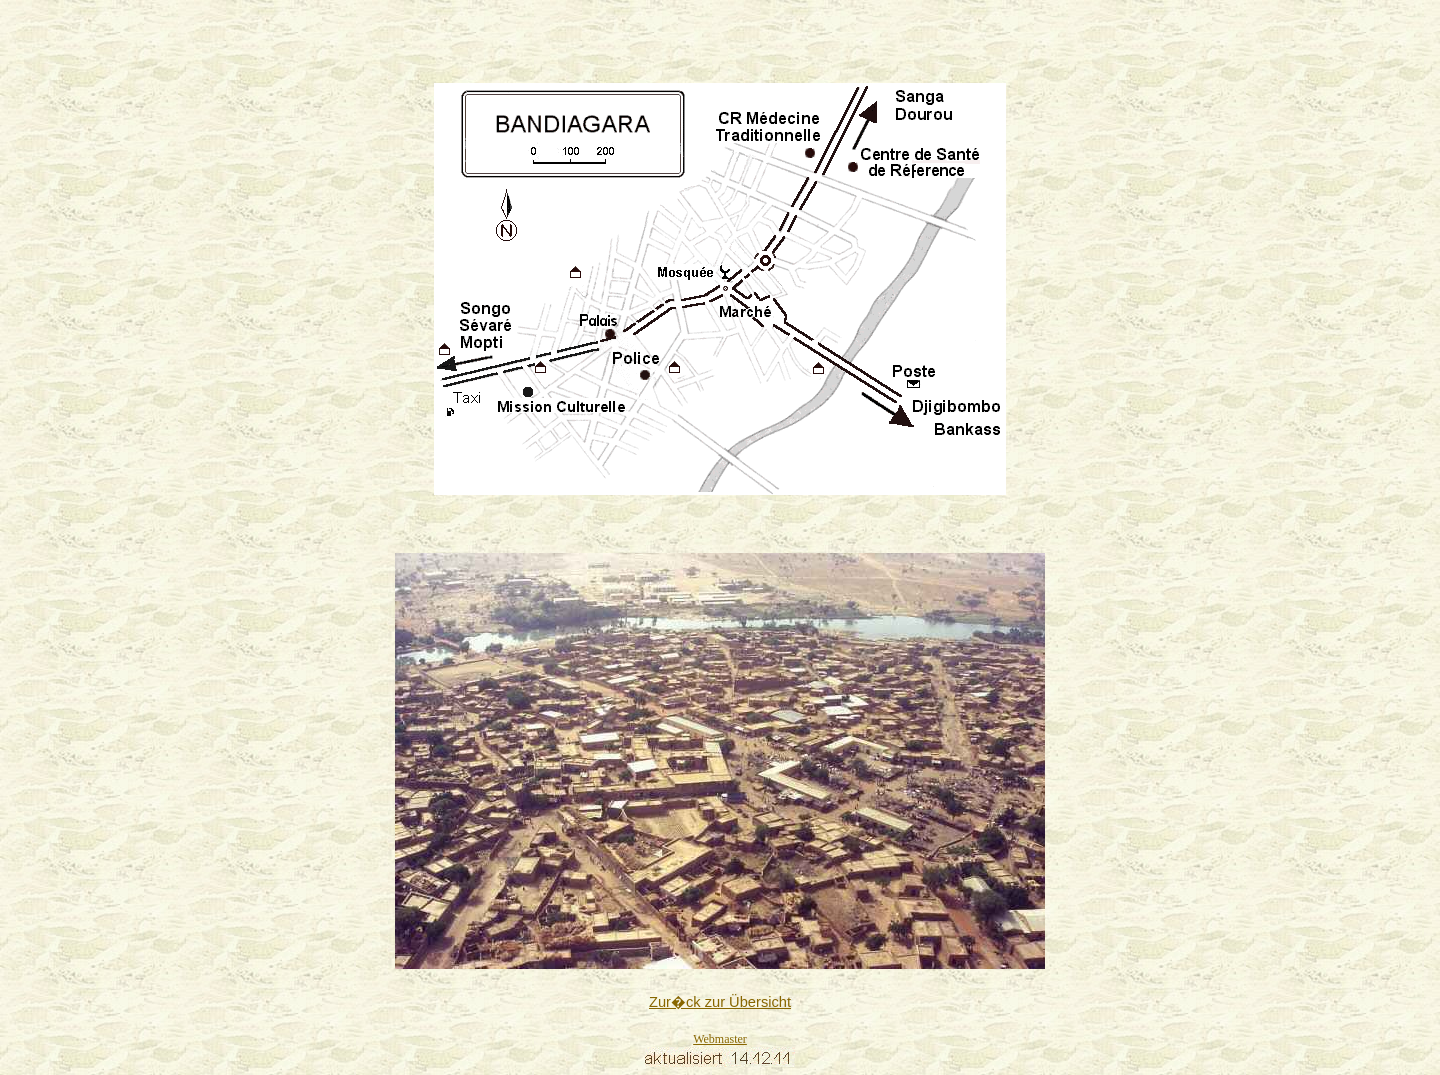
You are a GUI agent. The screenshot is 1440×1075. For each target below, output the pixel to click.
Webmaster (720, 1039)
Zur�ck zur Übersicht (720, 1002)
